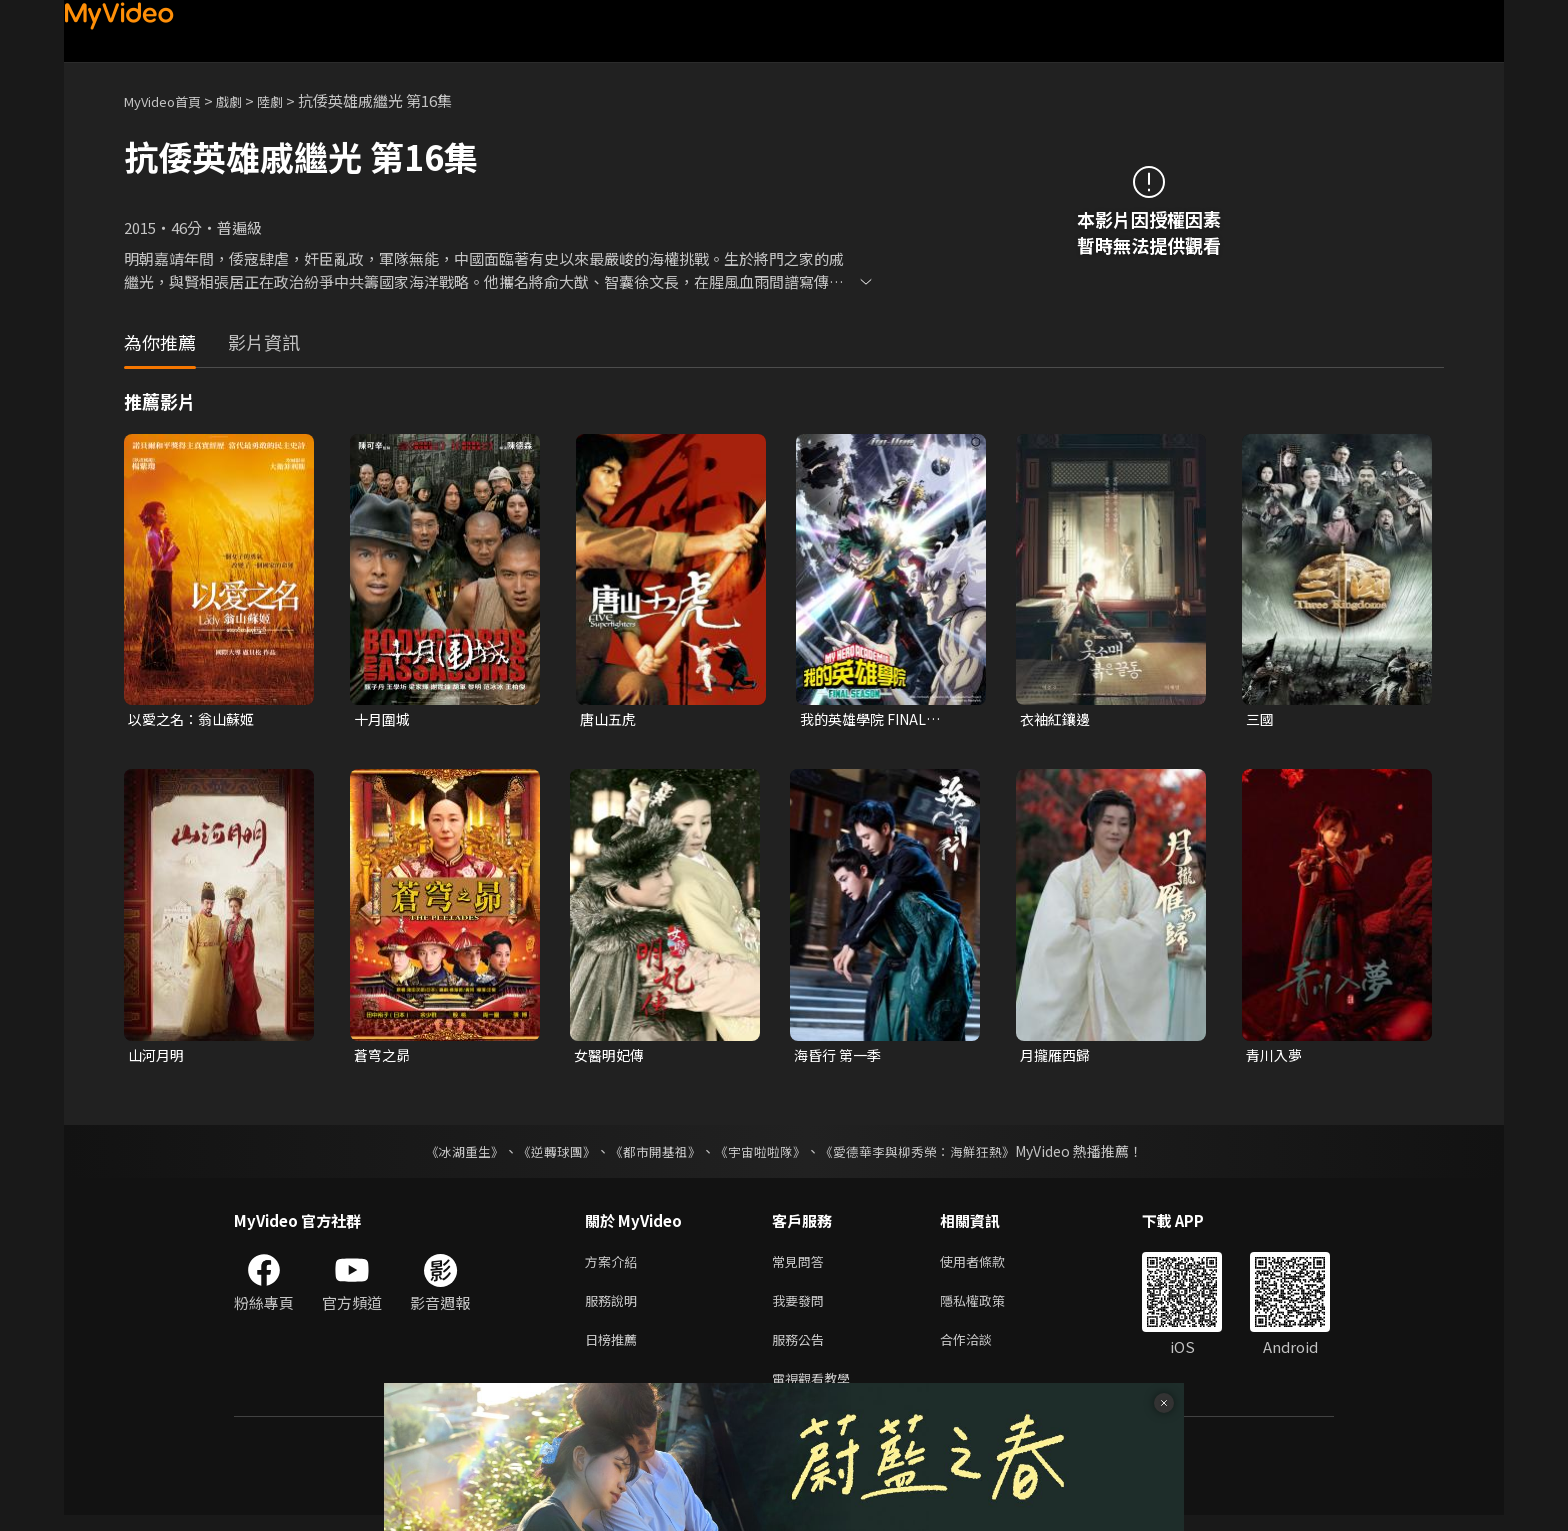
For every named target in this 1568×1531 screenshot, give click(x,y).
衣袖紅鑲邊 (1057, 719)
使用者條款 (989, 1266)
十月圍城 (384, 719)
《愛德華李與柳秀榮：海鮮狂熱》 (930, 1155)
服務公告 (802, 1350)
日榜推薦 (615, 1350)
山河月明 (158, 1057)
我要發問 (802, 1308)
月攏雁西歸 (1057, 1057)
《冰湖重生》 (447, 1155)
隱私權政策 (989, 1308)
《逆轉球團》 (545, 1155)
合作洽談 (982, 1350)
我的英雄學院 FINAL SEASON (868, 720)
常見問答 (802, 1266)
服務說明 (615, 1308)
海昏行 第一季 (840, 1057)
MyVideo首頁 (169, 100)
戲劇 (245, 100)
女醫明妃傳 (611, 1057)
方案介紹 (615, 1266)
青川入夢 (1276, 1057)
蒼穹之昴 (384, 1057)
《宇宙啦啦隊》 (762, 1155)
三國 (1261, 719)
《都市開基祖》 (650, 1155)
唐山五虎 (610, 719)
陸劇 (290, 100)
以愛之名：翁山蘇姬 (195, 719)
